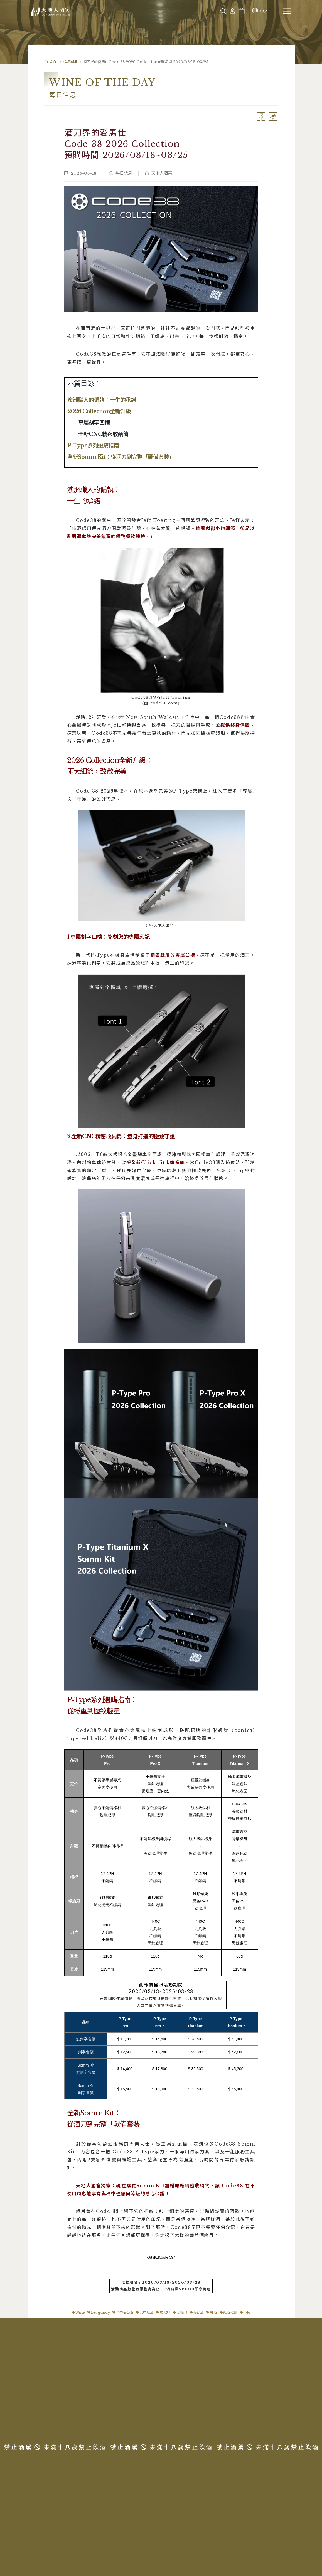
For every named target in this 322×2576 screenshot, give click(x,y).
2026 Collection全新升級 (99, 411)
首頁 (50, 62)
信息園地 (70, 62)
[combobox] (202, 10)
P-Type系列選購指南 (93, 445)
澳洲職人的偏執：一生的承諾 (101, 400)
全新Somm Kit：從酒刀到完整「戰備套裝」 (120, 457)
